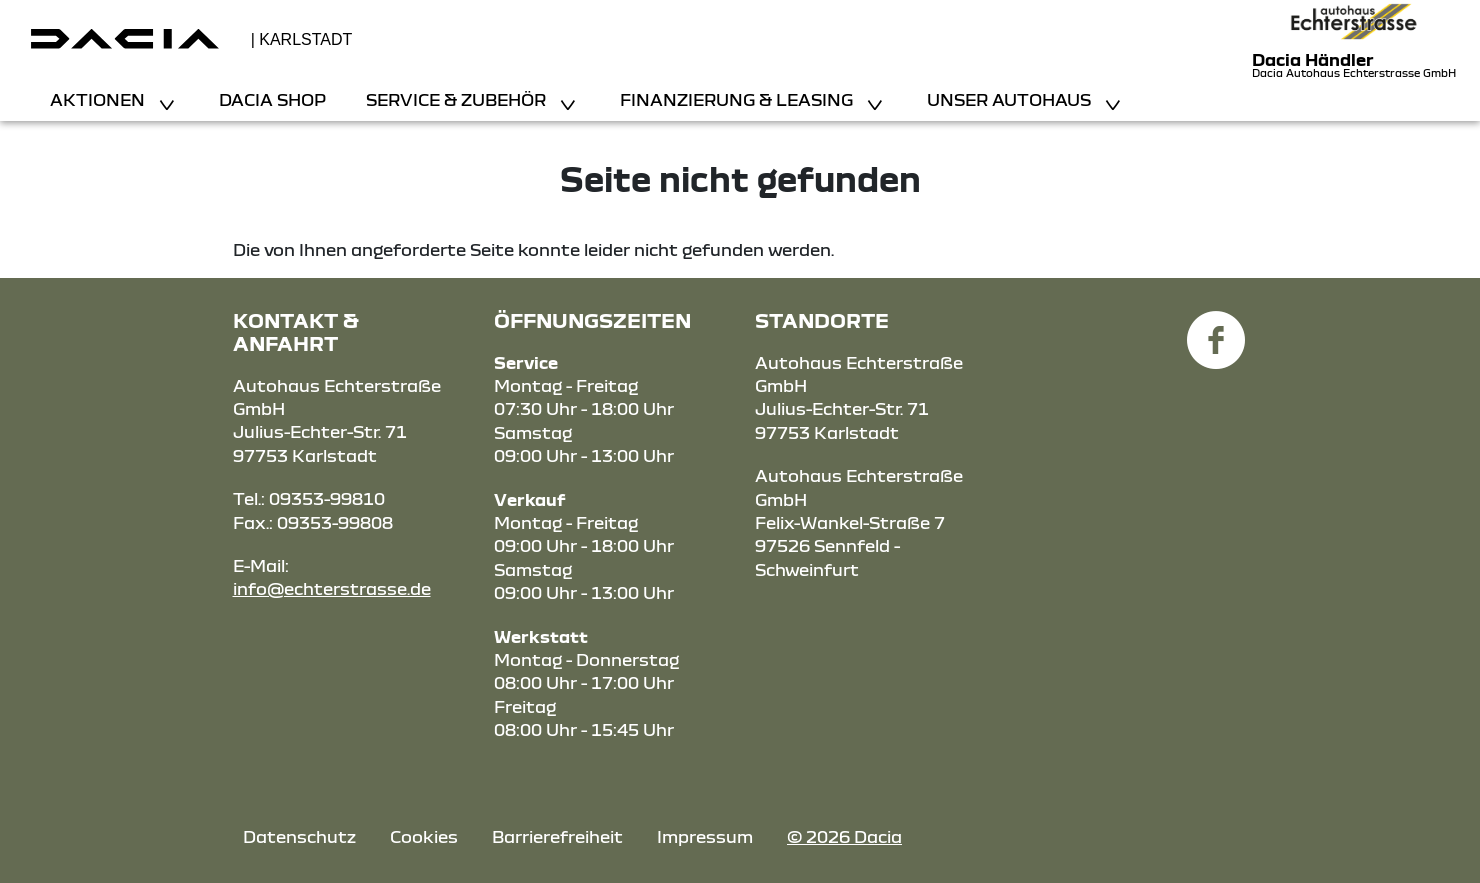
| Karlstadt (302, 39)
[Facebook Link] (1216, 328)
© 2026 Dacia (844, 836)
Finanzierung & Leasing (738, 99)
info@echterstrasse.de (332, 588)
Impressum (705, 836)
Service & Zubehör (458, 99)
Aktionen (99, 99)
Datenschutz (299, 836)
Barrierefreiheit (557, 836)
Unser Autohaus (1011, 99)
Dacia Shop (272, 99)
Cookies (424, 836)
